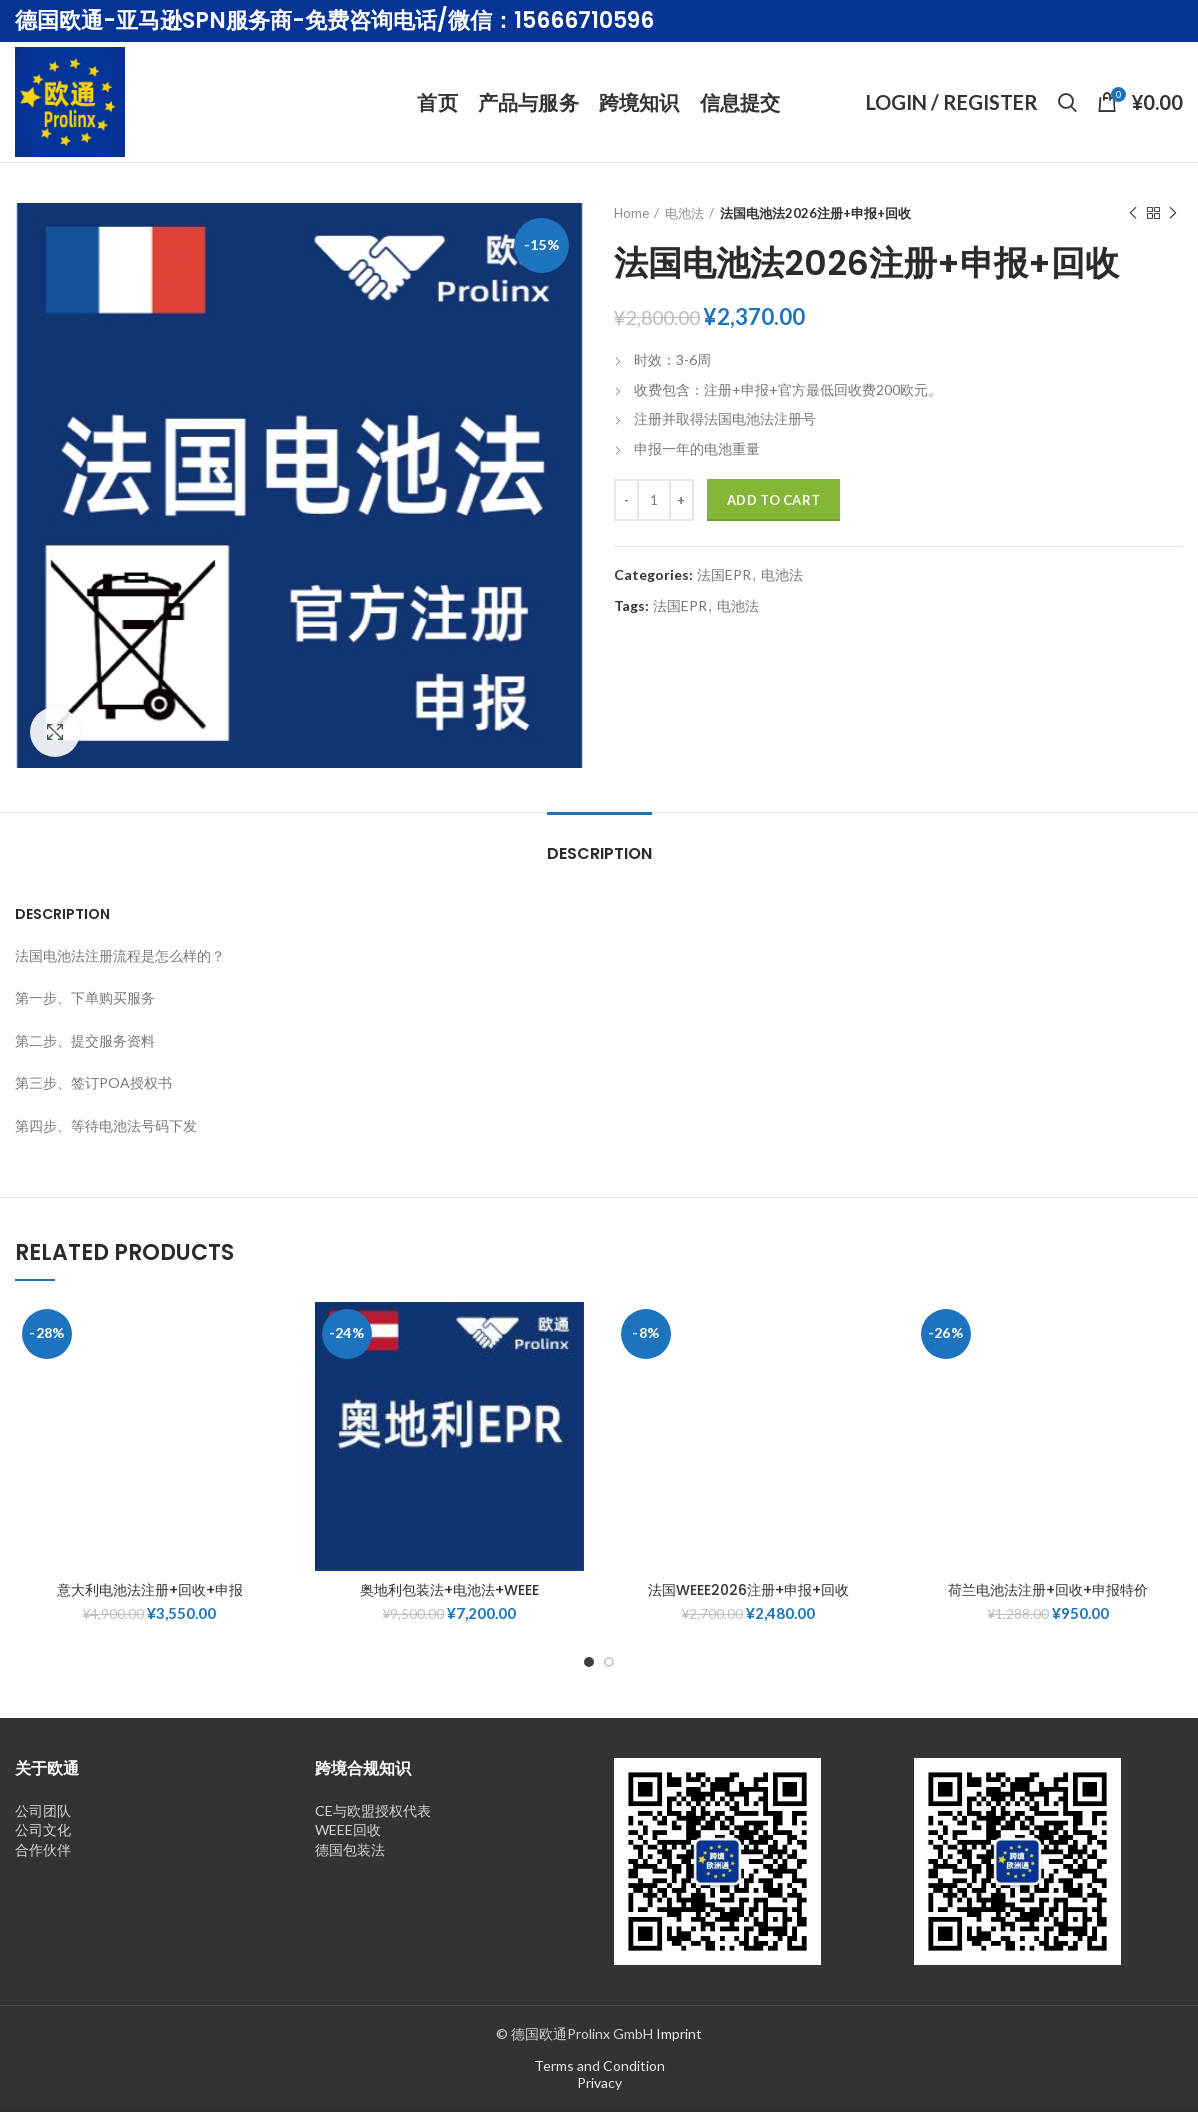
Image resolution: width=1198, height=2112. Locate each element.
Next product (1173, 213)
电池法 (684, 213)
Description (599, 853)
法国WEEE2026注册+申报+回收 (748, 1590)
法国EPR (724, 575)
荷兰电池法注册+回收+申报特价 (1048, 1590)
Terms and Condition (599, 2065)
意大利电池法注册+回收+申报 (150, 1590)
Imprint (679, 2033)
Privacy (599, 2082)
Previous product (1133, 213)
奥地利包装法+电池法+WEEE (449, 1590)
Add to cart (773, 500)
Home (631, 213)
